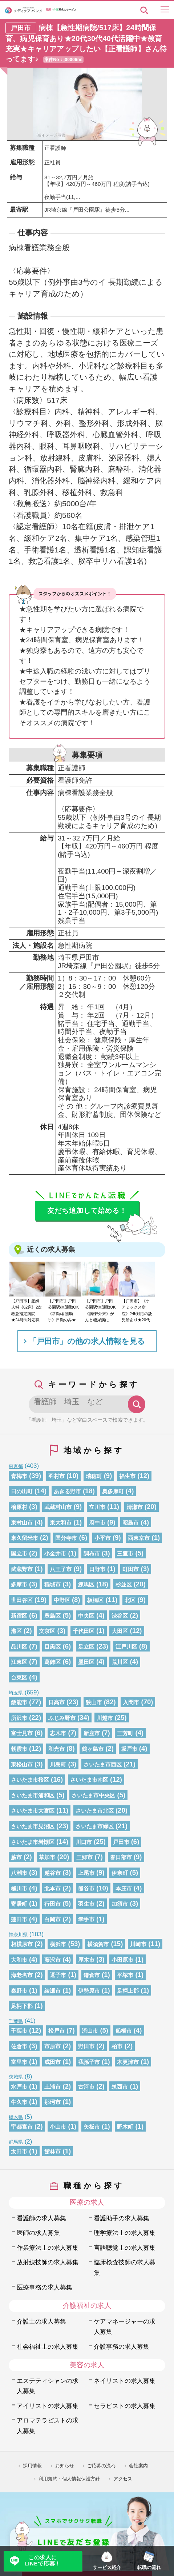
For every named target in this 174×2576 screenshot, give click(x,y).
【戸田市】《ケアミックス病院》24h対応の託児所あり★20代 (137, 1310)
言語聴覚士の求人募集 (124, 2247)
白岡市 (52, 1919)
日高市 (56, 1702)
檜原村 (19, 1507)
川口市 (84, 1842)
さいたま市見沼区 (32, 1826)
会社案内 (138, 2465)
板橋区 (95, 1600)
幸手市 (86, 1919)
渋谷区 (120, 1616)
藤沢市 (52, 1960)
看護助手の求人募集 (121, 2218)
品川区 (19, 1647)
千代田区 (83, 1631)
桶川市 (19, 1889)
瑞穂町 (94, 1476)
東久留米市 (24, 1538)
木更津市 (128, 2062)
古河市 (86, 2087)
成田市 (52, 2062)
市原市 (52, 2046)
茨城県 (16, 2077)
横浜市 (58, 1944)
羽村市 (56, 1476)
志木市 (58, 1733)
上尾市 (86, 1873)
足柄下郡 (22, 2006)
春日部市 (121, 1857)
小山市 (58, 2127)
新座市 (92, 1733)
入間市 (131, 1702)
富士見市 (22, 1733)
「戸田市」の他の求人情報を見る (87, 1341)
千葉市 (19, 2031)
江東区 (19, 1662)
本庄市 (124, 1889)
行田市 (52, 1904)
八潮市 (19, 1873)
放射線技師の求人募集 (47, 2262)
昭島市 (130, 1523)
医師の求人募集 (38, 2232)
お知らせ (64, 2465)
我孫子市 (89, 2062)
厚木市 (86, 1960)
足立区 (86, 1647)
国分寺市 (66, 1538)
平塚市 (125, 1975)
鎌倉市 (92, 1975)
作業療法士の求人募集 (47, 2247)
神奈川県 (18, 1934)
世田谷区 (22, 1600)
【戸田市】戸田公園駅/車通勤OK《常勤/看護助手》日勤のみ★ (63, 1310)
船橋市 (124, 2031)
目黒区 (52, 1647)
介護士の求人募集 (41, 2321)
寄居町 (19, 1904)
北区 (130, 1600)
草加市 (47, 1857)
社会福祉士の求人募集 (47, 2346)
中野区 (62, 1600)
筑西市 (120, 2087)
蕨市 (16, 1857)
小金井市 (55, 1554)
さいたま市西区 (103, 1765)
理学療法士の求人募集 (124, 2232)
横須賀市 (98, 1944)
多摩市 (19, 1584)
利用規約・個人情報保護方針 (69, 2478)
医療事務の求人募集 (44, 2287)
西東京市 (139, 1538)
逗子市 (58, 1975)
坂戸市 (129, 1749)
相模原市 (22, 1944)
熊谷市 (86, 1889)
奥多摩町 (113, 1491)
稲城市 (52, 1584)
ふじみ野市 (62, 1718)
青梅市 (19, 1476)
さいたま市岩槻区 (32, 1842)
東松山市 (22, 1765)
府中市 (97, 1523)
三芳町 (125, 1733)
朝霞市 (19, 1749)
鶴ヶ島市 (93, 1749)
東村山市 (22, 1523)
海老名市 (22, 1975)
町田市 (130, 1569)
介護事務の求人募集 (121, 2346)
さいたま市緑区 (95, 1826)
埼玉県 (16, 1693)
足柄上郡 (128, 1991)
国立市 (19, 1554)
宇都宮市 (22, 2127)
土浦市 (52, 2087)
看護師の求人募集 (41, 2218)
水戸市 (19, 2087)
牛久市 (19, 2102)
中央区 (86, 1616)
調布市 (92, 1554)
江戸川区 (126, 1647)
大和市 (19, 1960)
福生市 (127, 1476)
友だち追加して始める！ (87, 1210)
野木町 (125, 2127)
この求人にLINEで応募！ (43, 2561)
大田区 (120, 1631)
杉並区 (124, 1584)
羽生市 (86, 1904)
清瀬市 (134, 1507)
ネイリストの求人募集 (124, 2380)
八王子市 (61, 1569)
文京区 (47, 1631)
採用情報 (32, 2465)
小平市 (102, 1538)
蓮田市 (19, 1919)
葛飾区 (52, 1662)
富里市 (19, 2062)
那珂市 (52, 2102)
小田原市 (122, 1960)
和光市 (56, 1749)
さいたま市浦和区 (32, 1795)
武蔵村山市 (58, 1507)
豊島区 (52, 1616)
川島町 (58, 1765)
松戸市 (56, 2031)
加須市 (120, 1904)
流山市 (90, 2031)
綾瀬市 (52, 1991)
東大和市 (61, 1523)
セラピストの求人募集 (124, 2406)
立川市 (97, 1507)
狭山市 (94, 1702)
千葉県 (16, 2021)
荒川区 (120, 1662)
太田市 (19, 2151)
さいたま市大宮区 (32, 1811)
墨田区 (86, 1662)
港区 (16, 1631)
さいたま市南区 (89, 1780)
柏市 (117, 2046)
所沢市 (19, 1718)
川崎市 (138, 1944)
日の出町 (22, 1491)
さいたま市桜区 (30, 1780)
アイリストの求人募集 (47, 2406)
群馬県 (16, 2142)
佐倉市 (19, 2046)
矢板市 (92, 2127)
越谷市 (52, 1873)
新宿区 (19, 1616)
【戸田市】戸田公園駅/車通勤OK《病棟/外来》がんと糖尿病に (100, 1310)
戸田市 (121, 1842)
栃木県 (16, 2117)
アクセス (122, 2478)
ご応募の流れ (101, 2465)
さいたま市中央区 (93, 1795)
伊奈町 (120, 1873)
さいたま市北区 (95, 1811)
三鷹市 (125, 1554)
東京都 (16, 1466)
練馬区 (86, 1584)
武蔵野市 (22, 1569)
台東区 (19, 1678)
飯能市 (19, 1702)
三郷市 (84, 1857)
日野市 (97, 1569)
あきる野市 (67, 1491)
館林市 (52, 2151)
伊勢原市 (89, 1991)
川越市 (105, 1718)
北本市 (52, 1889)
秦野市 (19, 1991)
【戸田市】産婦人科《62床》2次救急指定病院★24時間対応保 (26, 1310)
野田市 (86, 2046)
